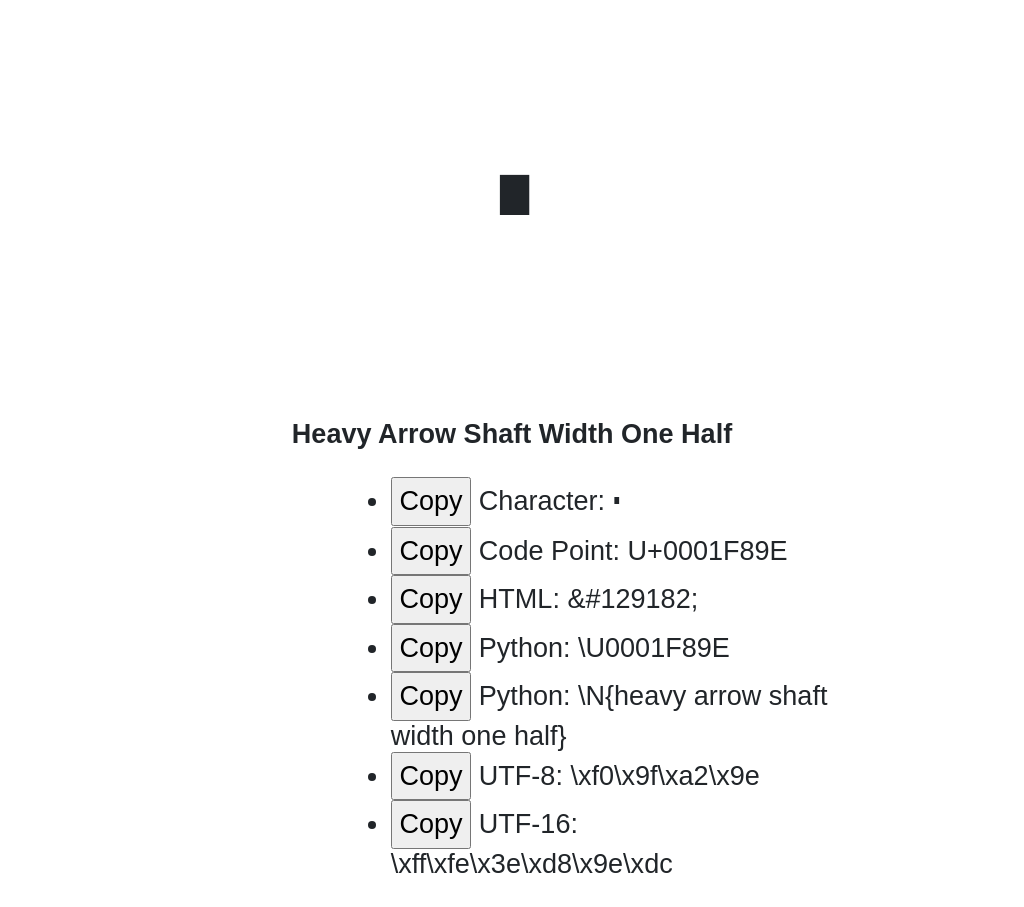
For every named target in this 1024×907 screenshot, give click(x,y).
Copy (430, 501)
